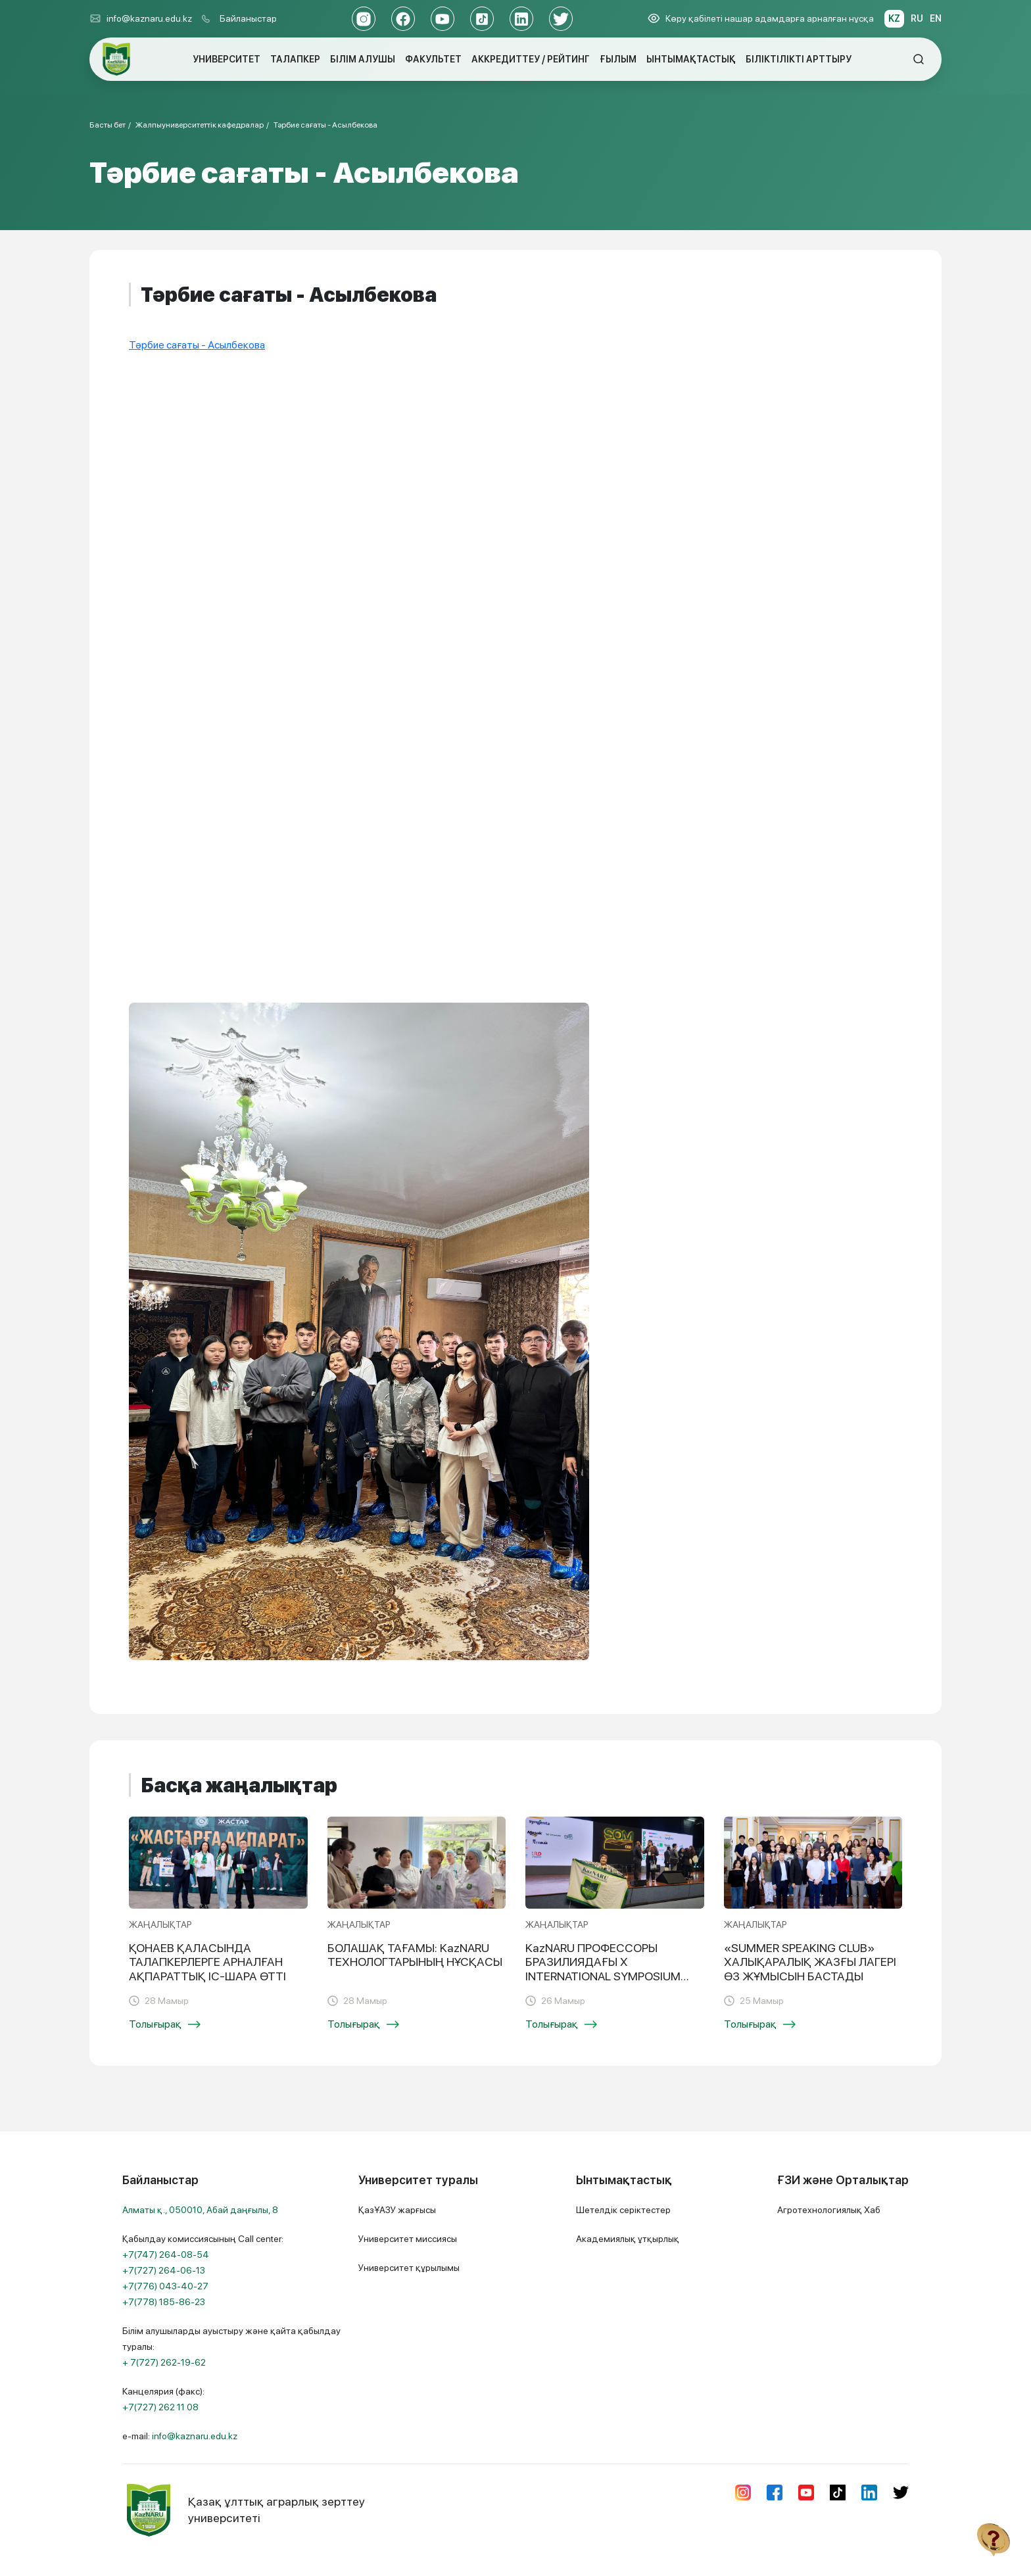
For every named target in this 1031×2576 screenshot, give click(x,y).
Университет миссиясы (407, 2238)
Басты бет (107, 125)
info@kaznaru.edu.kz (140, 18)
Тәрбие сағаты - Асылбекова (325, 125)
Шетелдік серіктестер (623, 2210)
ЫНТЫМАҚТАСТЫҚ (691, 59)
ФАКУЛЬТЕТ (433, 59)
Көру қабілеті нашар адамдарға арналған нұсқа (761, 18)
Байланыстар (248, 18)
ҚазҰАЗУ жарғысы (397, 2210)
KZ (894, 18)
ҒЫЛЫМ (618, 59)
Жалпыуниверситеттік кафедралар (199, 125)
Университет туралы (418, 2180)
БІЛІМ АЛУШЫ (362, 59)
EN (936, 18)
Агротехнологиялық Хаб (828, 2210)
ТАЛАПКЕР (295, 59)
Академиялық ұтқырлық (627, 2238)
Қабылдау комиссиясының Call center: (202, 2270)
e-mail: (179, 2436)
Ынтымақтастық (624, 2180)
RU (917, 18)
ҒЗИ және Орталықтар (843, 2180)
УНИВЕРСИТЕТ (226, 59)
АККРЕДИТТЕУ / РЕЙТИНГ (530, 59)
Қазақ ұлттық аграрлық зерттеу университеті (243, 2510)
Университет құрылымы (409, 2267)
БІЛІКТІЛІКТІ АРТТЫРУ (798, 59)
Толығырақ (165, 2024)
